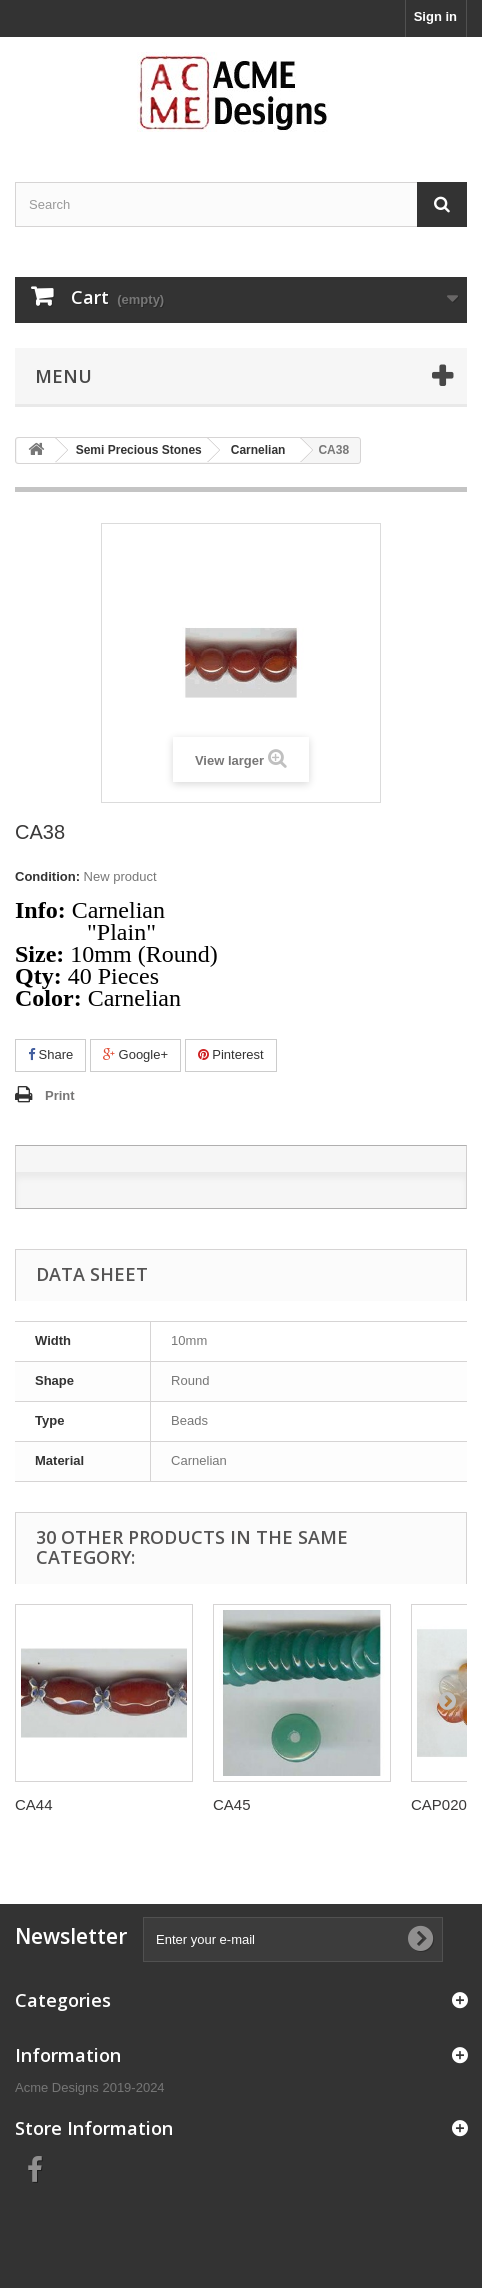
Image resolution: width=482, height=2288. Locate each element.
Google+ (135, 1054)
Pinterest (231, 1054)
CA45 (232, 1804)
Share (50, 1054)
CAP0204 (443, 1804)
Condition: (47, 876)
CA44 (34, 1804)
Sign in (435, 16)
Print (60, 1095)
